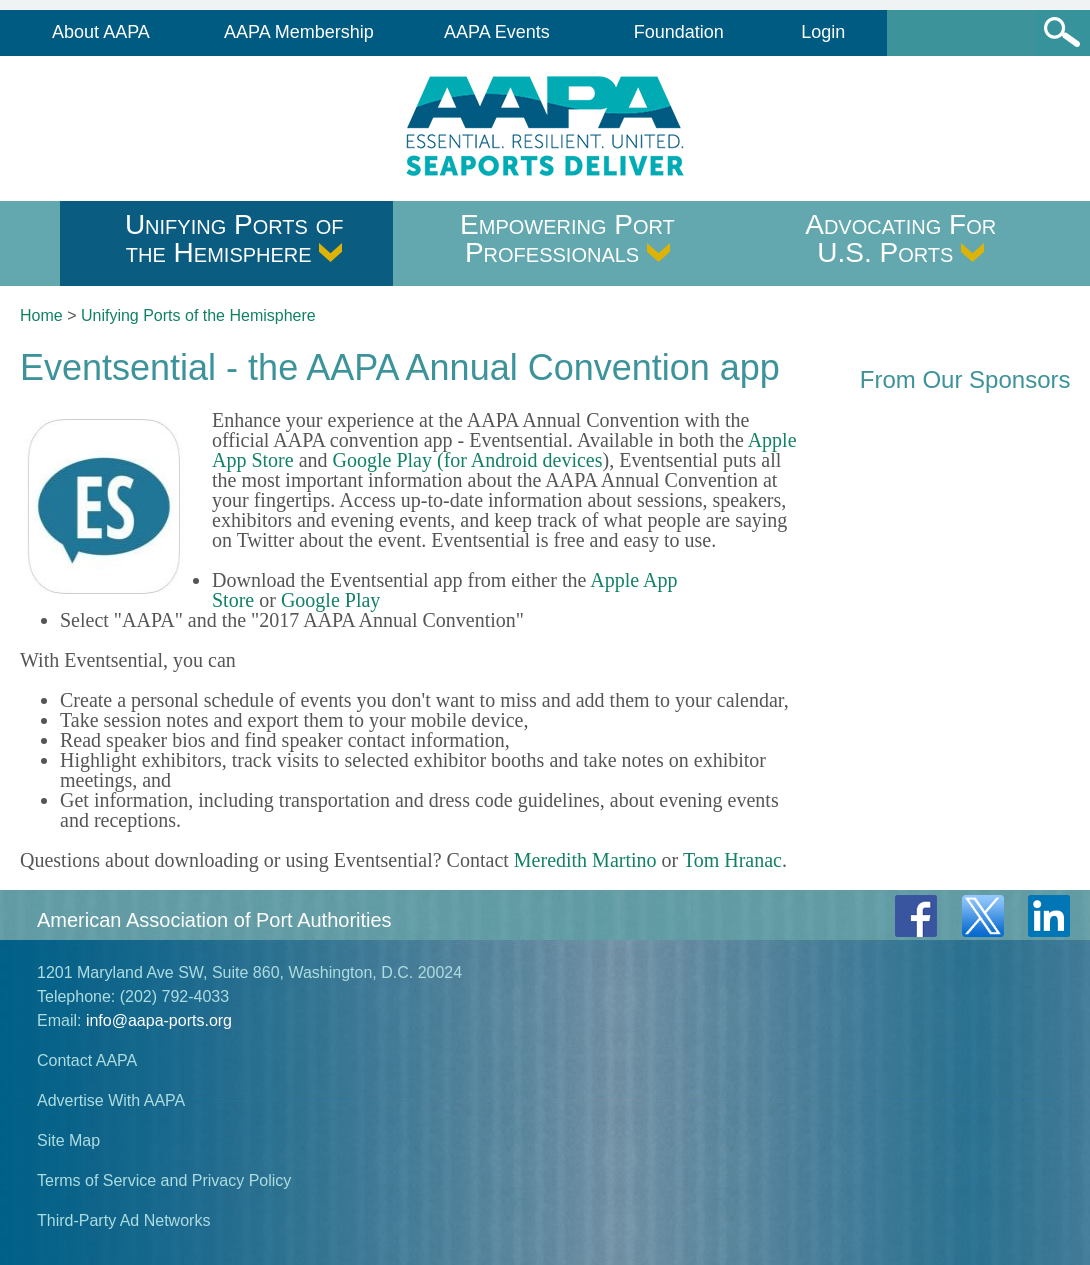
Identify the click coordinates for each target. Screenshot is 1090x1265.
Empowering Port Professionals (567, 238)
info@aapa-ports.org (159, 1020)
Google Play (330, 600)
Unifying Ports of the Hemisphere (234, 238)
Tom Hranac (732, 860)
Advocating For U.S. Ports (900, 238)
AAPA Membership (299, 32)
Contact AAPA (87, 1060)
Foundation (679, 32)
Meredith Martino (585, 860)
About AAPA (101, 32)
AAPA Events (497, 32)
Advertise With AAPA (111, 1100)
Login (823, 32)
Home (41, 315)
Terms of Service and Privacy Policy (164, 1180)
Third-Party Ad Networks (123, 1220)
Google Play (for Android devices (468, 460)
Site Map (68, 1140)
